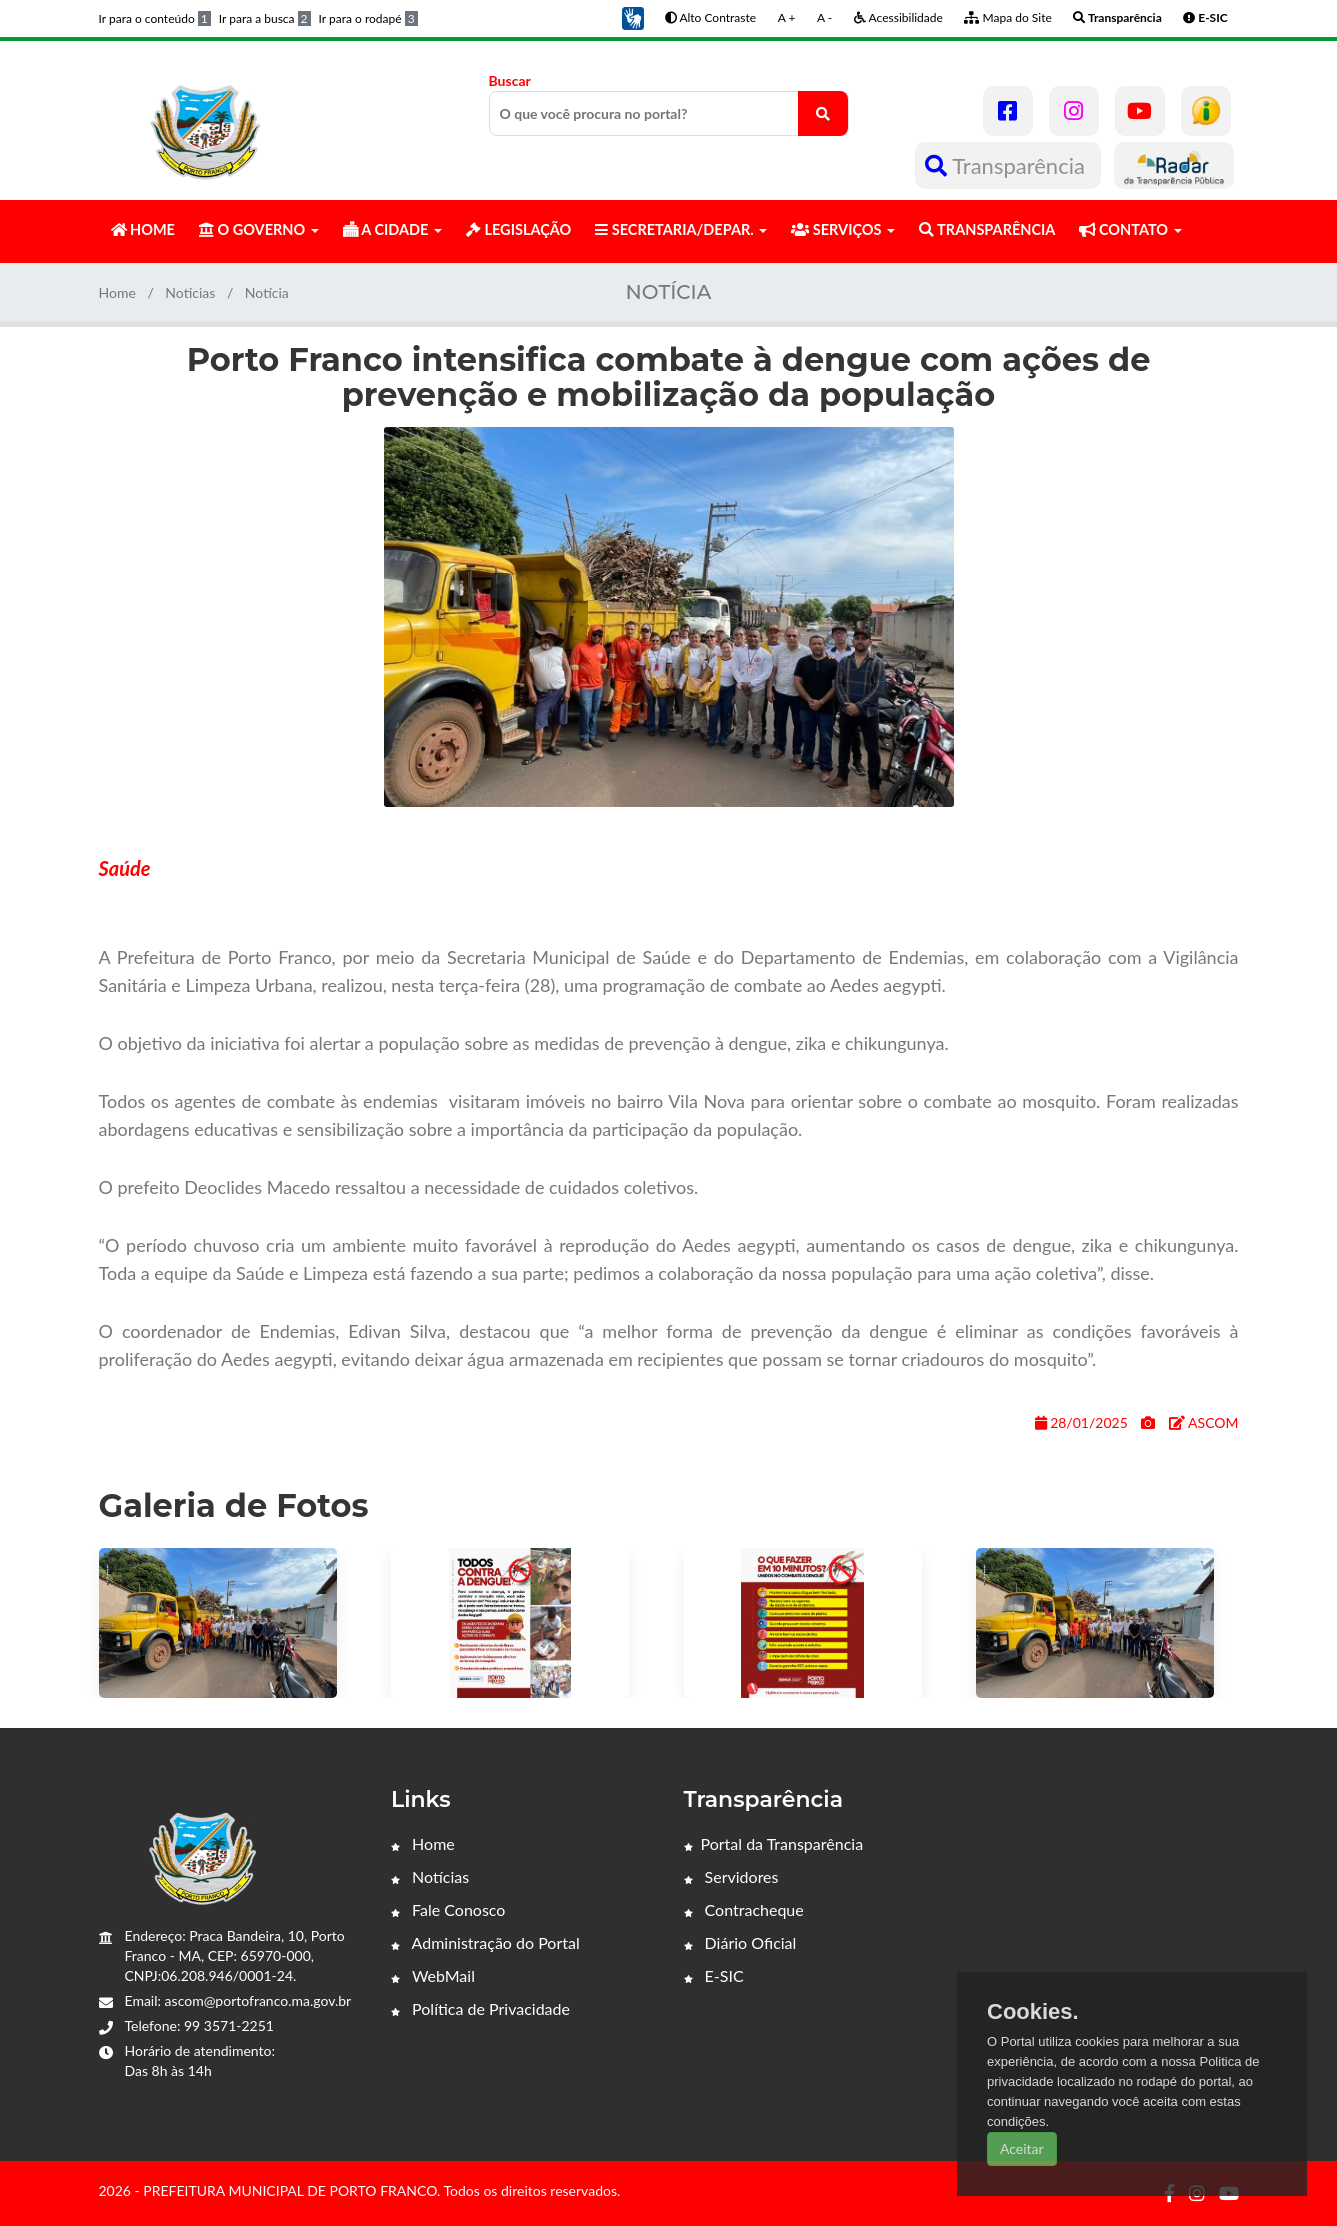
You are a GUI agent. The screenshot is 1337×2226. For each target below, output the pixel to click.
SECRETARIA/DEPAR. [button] (681, 229)
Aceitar (1022, 2148)
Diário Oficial (740, 1942)
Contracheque (744, 1909)
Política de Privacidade (480, 2008)
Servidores (731, 1876)
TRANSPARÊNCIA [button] (987, 229)
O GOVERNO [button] (259, 229)
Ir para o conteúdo (155, 18)
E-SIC (714, 1975)
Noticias (190, 292)
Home (117, 292)
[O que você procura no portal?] (823, 113)
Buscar (669, 104)
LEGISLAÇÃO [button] (518, 229)
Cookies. (1033, 2012)
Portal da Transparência (774, 1843)
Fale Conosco (448, 1909)
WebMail (433, 1975)
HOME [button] (143, 229)
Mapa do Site (1007, 17)
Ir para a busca (265, 18)
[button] (633, 16)
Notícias (430, 1876)
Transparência (1007, 165)
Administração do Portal (485, 1942)
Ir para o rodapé (368, 18)
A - (824, 17)
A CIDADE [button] (392, 229)
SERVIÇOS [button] (843, 229)
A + (787, 17)
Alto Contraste (710, 17)
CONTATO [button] (1130, 229)
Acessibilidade (898, 17)
